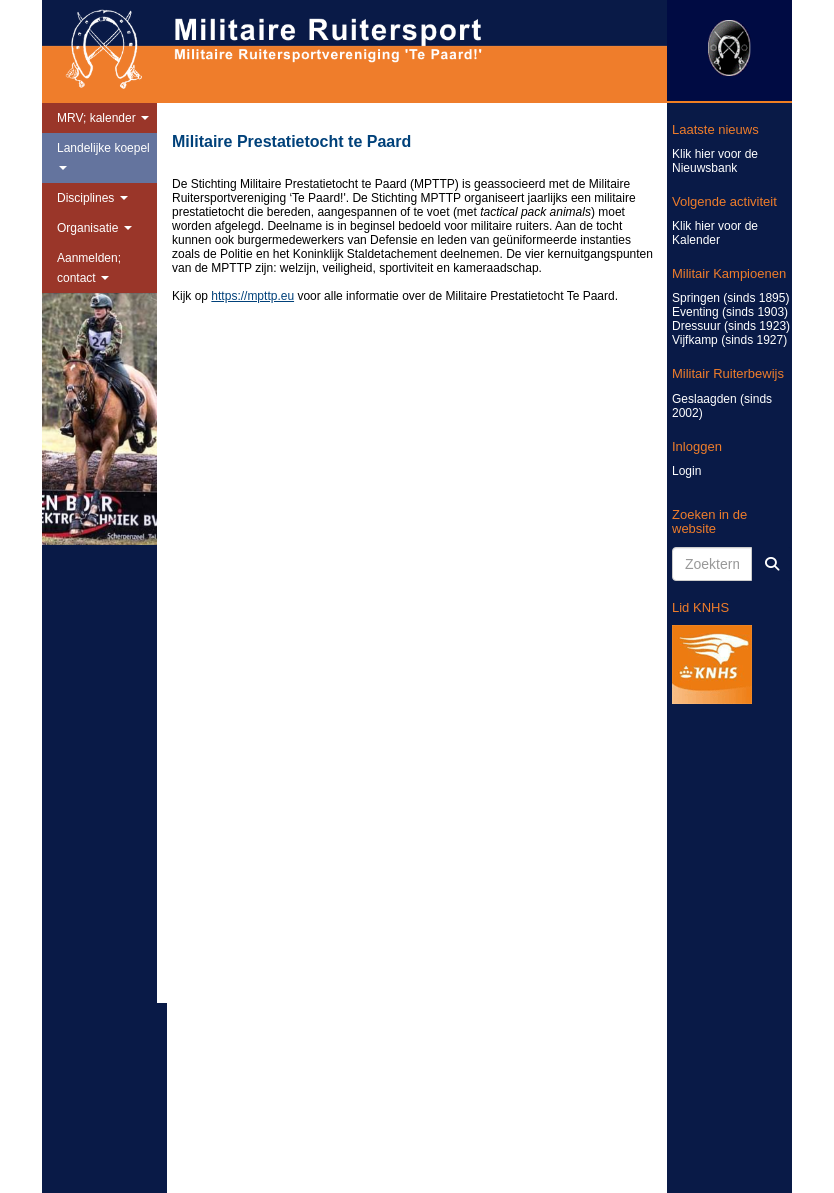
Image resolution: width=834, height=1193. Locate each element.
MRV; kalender (103, 118)
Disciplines (92, 198)
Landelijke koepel (103, 156)
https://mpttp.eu (252, 296)
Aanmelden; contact (89, 268)
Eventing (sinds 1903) (730, 312)
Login (686, 471)
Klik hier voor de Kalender (715, 233)
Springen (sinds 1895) (730, 298)
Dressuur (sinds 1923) (731, 326)
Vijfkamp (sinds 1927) (729, 340)
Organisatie (94, 228)
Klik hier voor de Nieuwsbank (715, 161)
